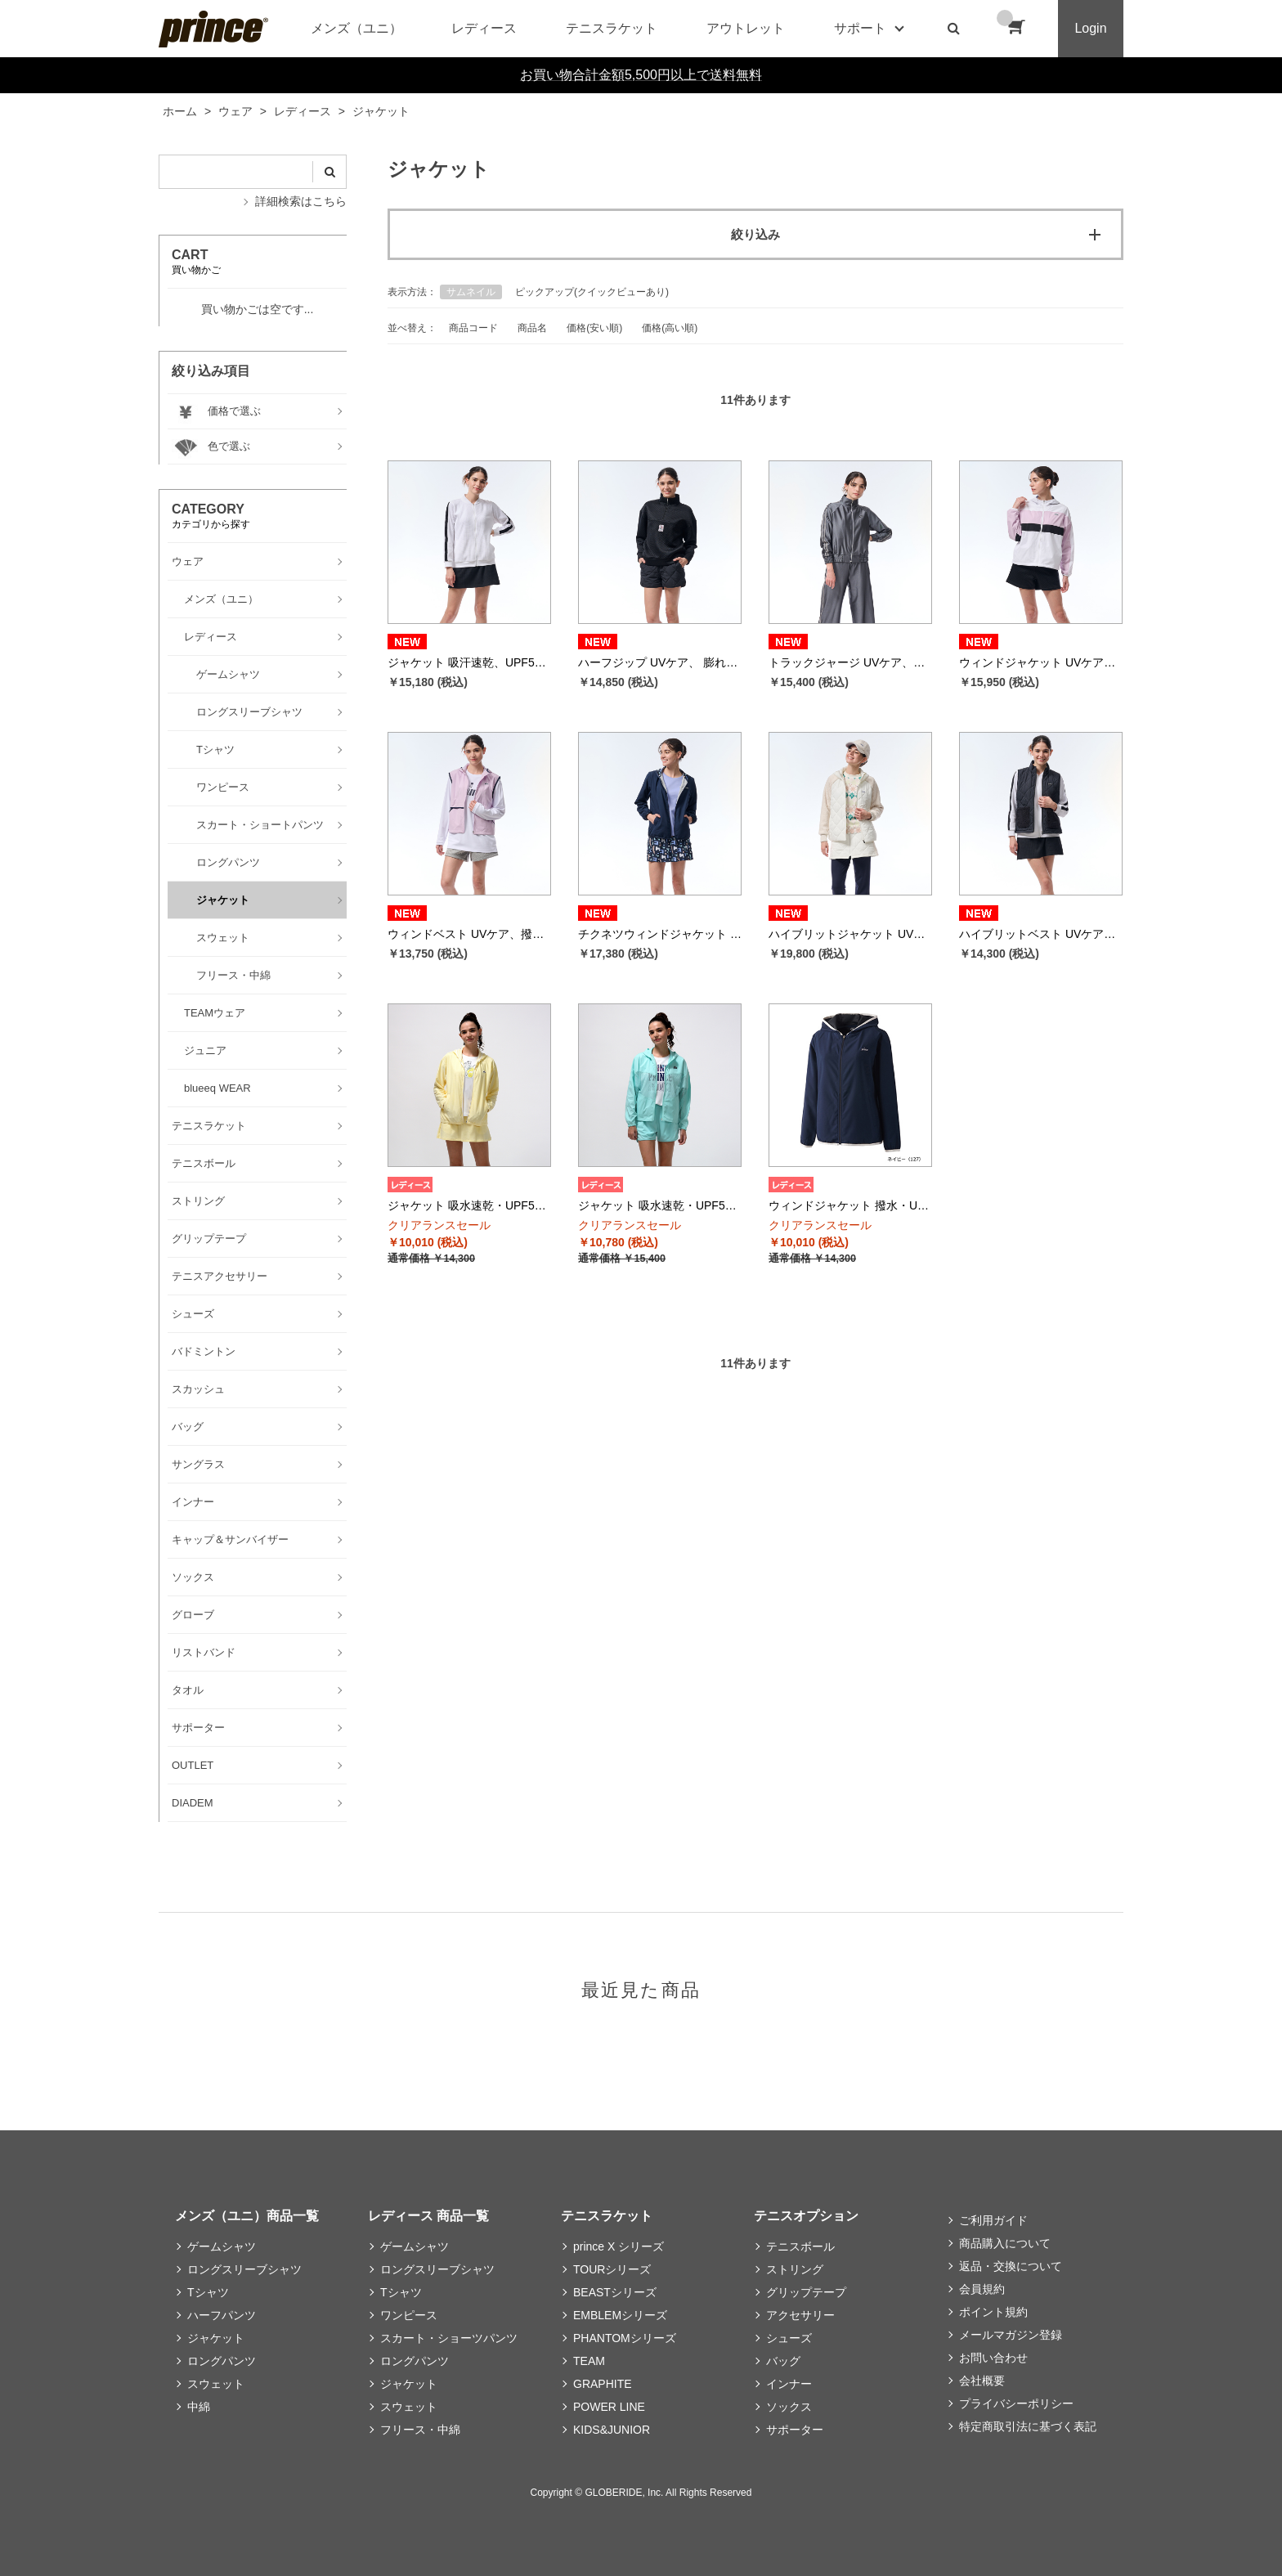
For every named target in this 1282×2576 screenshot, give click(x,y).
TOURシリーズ (612, 2269)
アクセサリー (800, 2315)
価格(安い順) (594, 328)
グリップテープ (806, 2292)
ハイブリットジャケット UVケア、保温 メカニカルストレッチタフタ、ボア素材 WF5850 (850, 933)
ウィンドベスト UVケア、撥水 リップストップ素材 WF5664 (469, 933)
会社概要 (982, 2380)
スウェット (215, 2383)
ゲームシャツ (221, 2246)
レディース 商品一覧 (428, 2216)
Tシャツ (208, 2292)
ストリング (794, 2269)
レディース (484, 28)
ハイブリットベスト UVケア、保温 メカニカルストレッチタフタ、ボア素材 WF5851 (1041, 933)
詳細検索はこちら (301, 201)
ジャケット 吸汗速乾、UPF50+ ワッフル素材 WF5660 (469, 662)
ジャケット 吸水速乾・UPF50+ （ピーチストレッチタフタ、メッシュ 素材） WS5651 (660, 1205)
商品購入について (1005, 2243)
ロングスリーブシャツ (244, 2269)
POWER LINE (609, 2406)
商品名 (532, 328)
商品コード (473, 328)
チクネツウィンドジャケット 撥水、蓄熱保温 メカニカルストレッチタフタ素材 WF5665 (660, 933)
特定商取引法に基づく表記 (1027, 2426)
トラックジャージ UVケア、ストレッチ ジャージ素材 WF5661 (850, 662)
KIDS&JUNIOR (611, 2429)
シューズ (789, 2338)
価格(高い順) (669, 328)
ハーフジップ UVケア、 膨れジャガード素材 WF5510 (660, 662)
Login (1090, 28)
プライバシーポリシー (1016, 2403)
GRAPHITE (602, 2383)
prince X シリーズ (618, 2246)
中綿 (198, 2406)
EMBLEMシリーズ (620, 2315)
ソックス (789, 2406)
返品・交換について (1010, 2266)
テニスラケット (611, 28)
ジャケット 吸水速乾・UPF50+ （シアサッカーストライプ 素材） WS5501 (469, 1205)
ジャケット (215, 2338)
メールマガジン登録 (1010, 2334)
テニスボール (800, 2246)
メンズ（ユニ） (356, 28)
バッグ (783, 2360)
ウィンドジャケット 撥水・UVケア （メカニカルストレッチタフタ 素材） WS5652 (850, 1205)
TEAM (589, 2360)
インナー (789, 2383)
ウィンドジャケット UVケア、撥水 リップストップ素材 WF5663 (1041, 662)
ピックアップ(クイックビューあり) (592, 292)
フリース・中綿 (420, 2429)
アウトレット (745, 28)
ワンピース (408, 2315)
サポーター (794, 2429)
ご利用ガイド (993, 2220)
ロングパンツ (221, 2360)
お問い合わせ (993, 2357)
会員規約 (982, 2289)
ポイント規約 (993, 2311)
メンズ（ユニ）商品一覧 (247, 2216)
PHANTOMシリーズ (624, 2338)
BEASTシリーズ (615, 2292)
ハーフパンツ (221, 2315)
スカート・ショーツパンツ (449, 2338)
